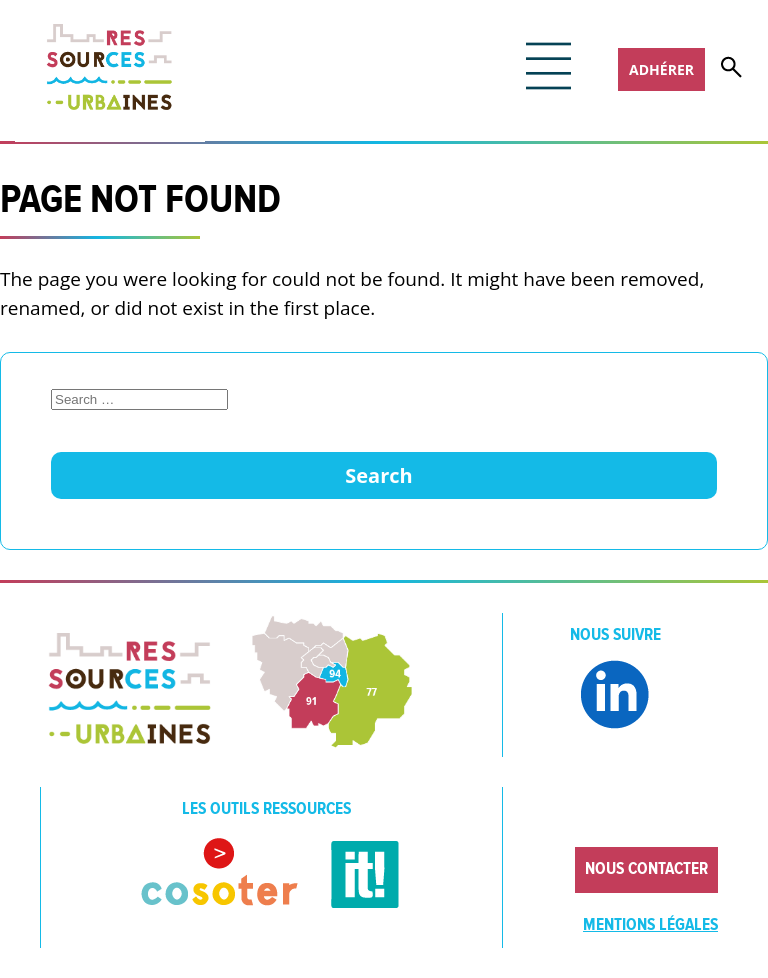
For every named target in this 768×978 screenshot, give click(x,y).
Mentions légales (650, 925)
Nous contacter (646, 869)
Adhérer (661, 69)
